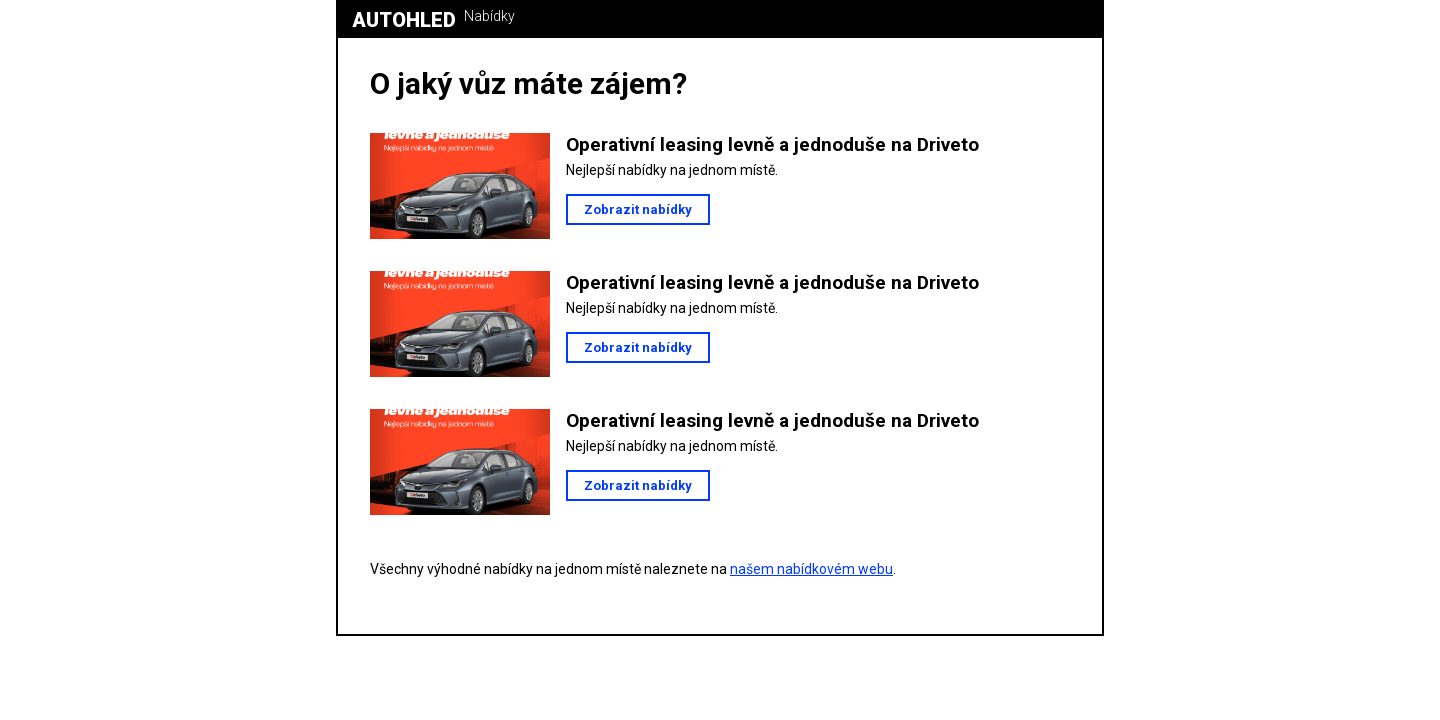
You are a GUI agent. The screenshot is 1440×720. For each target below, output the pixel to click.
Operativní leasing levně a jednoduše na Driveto (772, 144)
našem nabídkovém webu (811, 569)
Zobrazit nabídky (638, 209)
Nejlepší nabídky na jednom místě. (672, 170)
